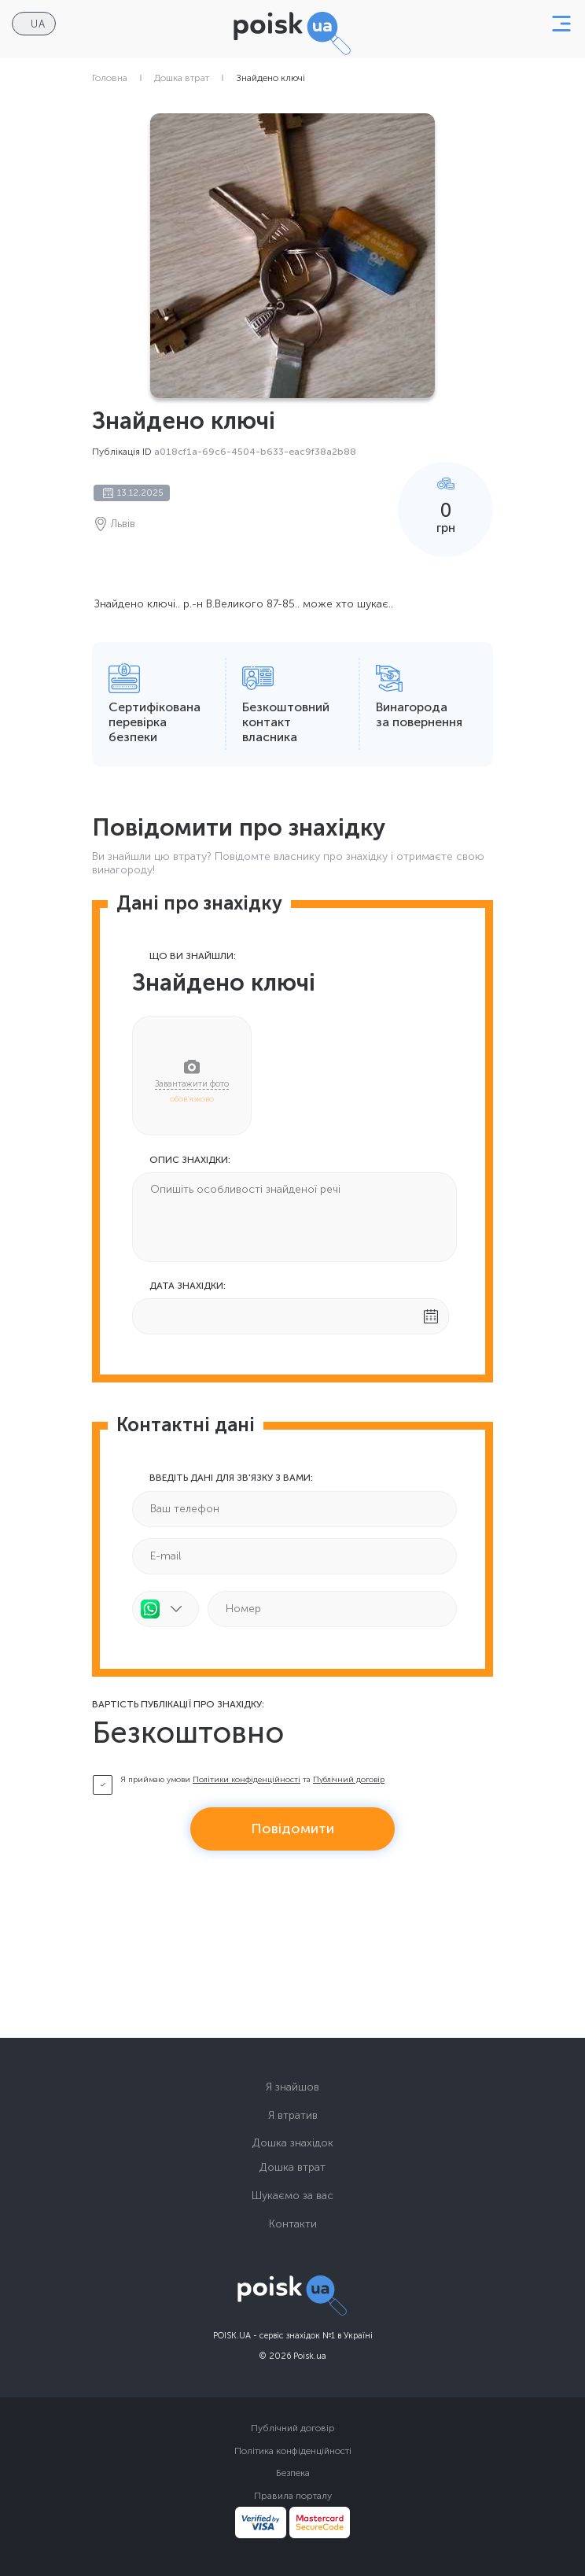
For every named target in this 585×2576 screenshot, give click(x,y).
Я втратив (293, 2115)
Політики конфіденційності (246, 1779)
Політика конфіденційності (292, 2450)
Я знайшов (292, 2087)
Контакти (293, 2224)
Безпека (293, 2472)
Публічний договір (348, 1779)
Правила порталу (293, 2495)
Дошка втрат (181, 77)
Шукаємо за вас (292, 2195)
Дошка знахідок (292, 2143)
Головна (109, 77)
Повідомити (292, 1828)
